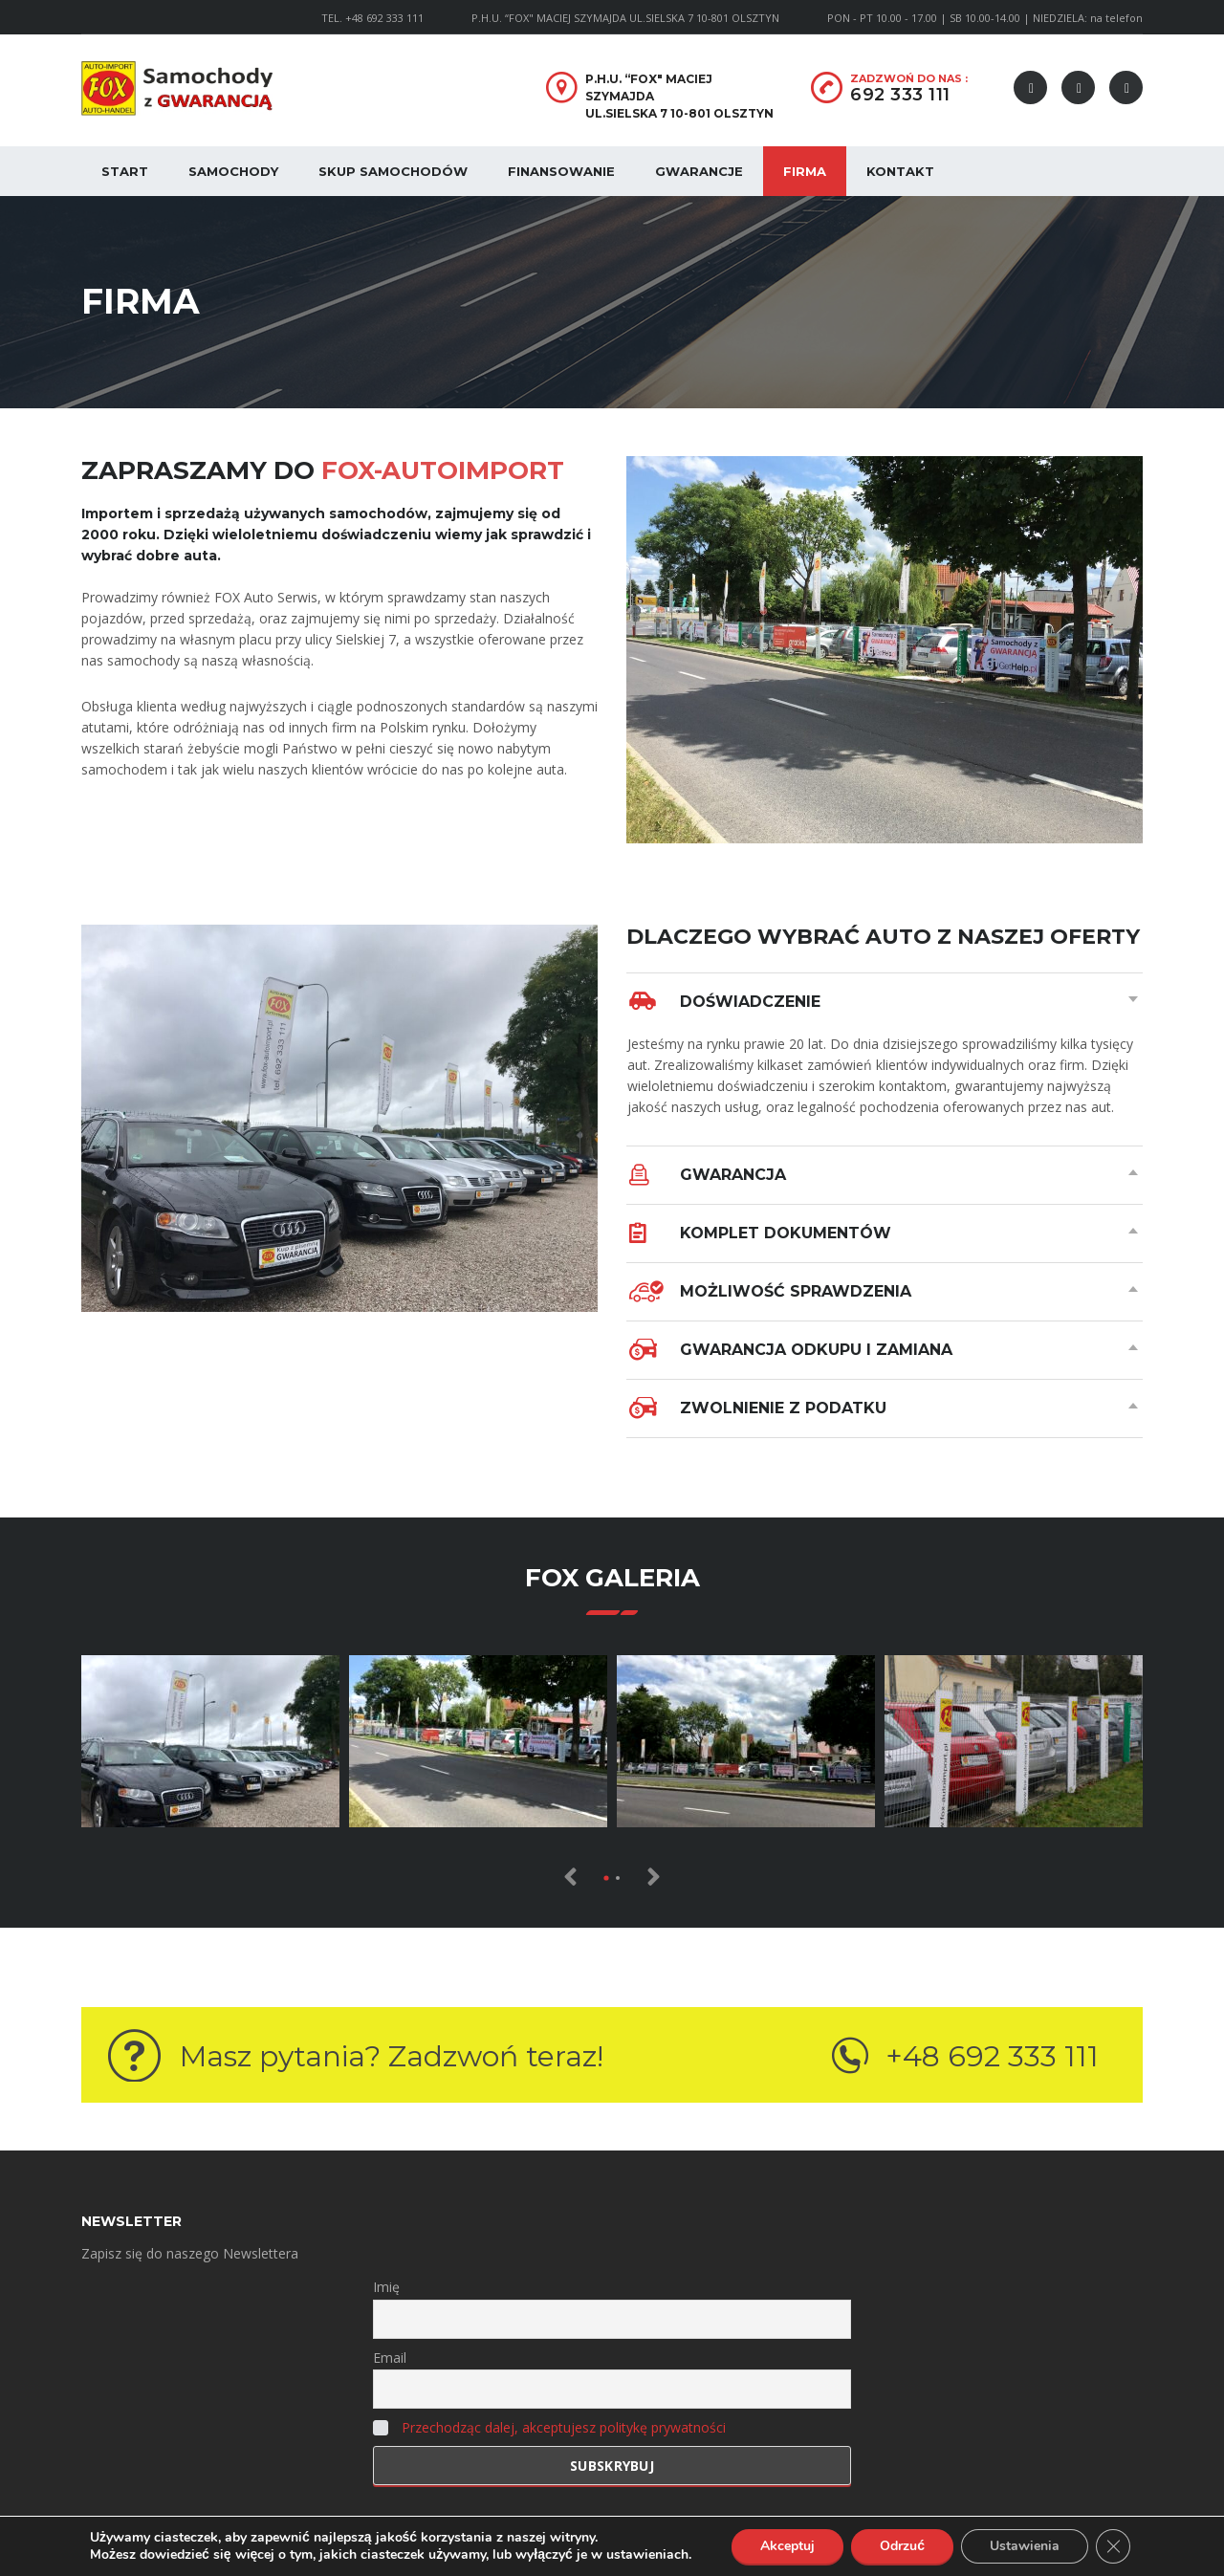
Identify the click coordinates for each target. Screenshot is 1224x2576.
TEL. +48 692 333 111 (372, 18)
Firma (804, 171)
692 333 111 (900, 94)
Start (124, 171)
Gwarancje (699, 171)
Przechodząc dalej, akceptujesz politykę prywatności (564, 2427)
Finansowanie (561, 171)
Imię (386, 2287)
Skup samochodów (393, 171)
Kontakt (900, 171)
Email (389, 2357)
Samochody (233, 171)
